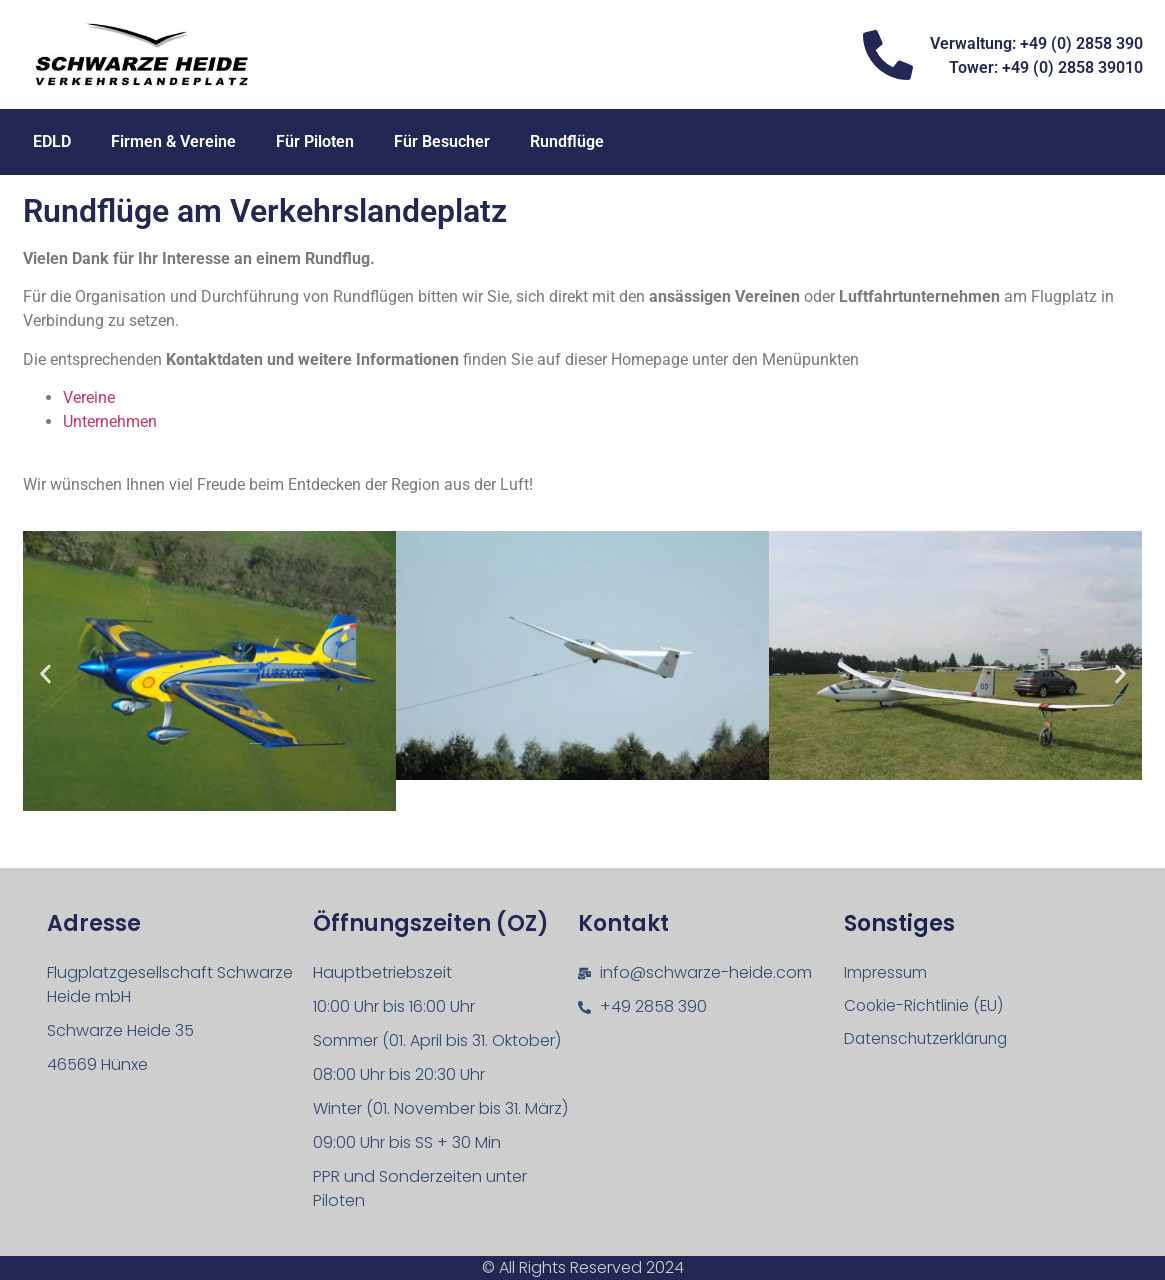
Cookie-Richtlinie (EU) (926, 1006)
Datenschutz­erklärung (930, 1040)
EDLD (52, 141)
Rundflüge (567, 141)
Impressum (886, 972)
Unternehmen (110, 421)
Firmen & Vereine (173, 141)
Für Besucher (442, 141)
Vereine (89, 397)
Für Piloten (315, 141)
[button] (45, 674)
